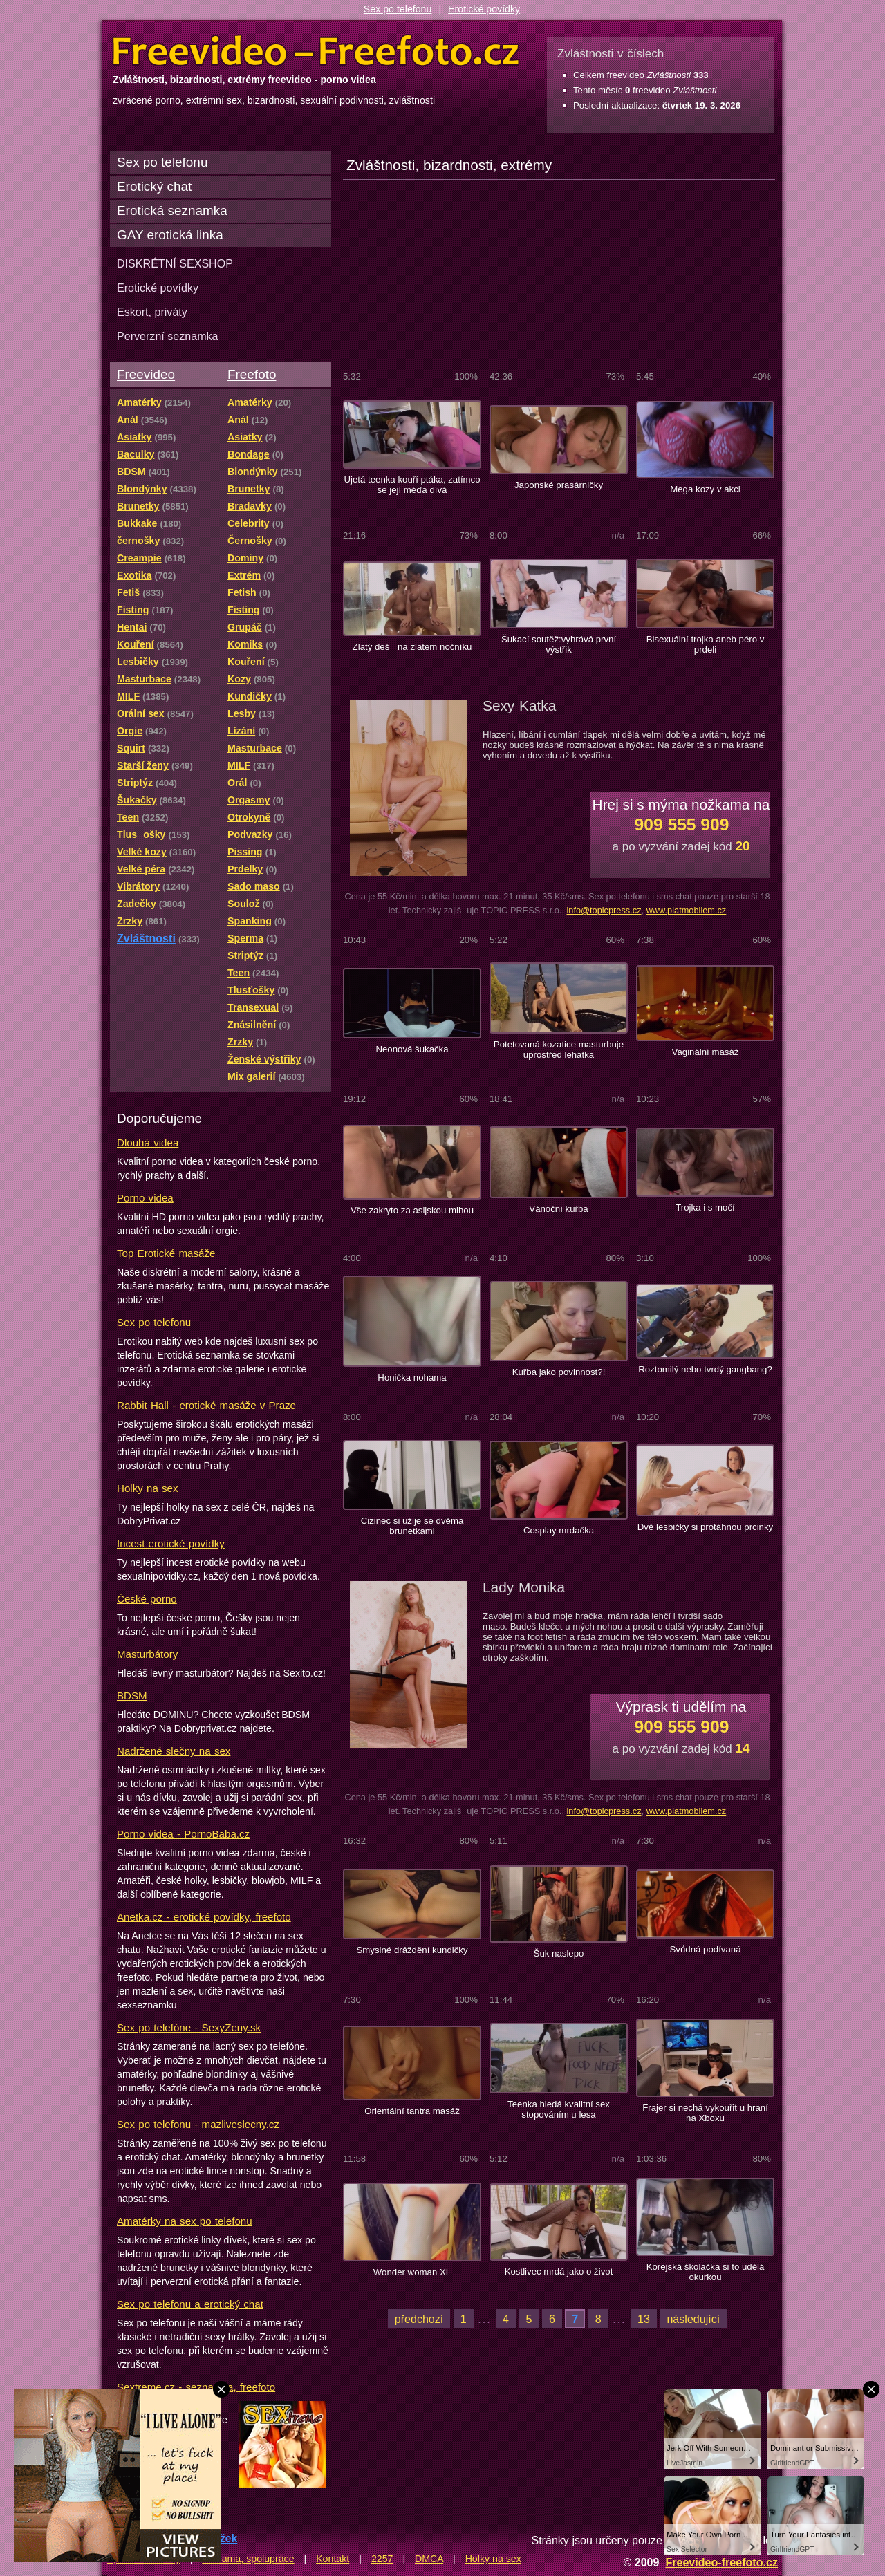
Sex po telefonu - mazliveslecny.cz (198, 2124)
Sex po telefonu (398, 9)
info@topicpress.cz (603, 910)
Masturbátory (147, 1654)
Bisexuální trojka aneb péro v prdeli (705, 644)
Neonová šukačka (411, 1049)
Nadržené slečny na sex (173, 1751)
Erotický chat (154, 186)
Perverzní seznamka (167, 336)
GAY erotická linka (170, 234)
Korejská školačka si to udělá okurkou (705, 2271)
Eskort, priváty (152, 312)
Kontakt (332, 2558)
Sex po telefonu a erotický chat (190, 2304)
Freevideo (146, 374)
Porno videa (145, 1198)
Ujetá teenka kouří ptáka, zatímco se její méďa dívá (412, 484)
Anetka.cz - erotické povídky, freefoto (204, 1917)
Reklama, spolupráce (248, 2558)
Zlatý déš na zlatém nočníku (412, 647)
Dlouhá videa (147, 1142)
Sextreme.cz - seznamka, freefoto (196, 2387)
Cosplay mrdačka (558, 1530)
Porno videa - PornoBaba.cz (183, 1834)
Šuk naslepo (559, 1953)
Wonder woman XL (412, 2272)
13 (643, 2319)
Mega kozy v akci (705, 489)
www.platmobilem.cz (686, 910)
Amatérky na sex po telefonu (184, 2221)
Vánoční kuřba (558, 1209)
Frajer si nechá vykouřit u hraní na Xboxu (705, 2112)
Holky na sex (147, 1488)
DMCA (429, 2558)
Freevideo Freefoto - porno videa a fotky (316, 51)
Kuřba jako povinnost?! (559, 1372)
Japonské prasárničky (558, 485)
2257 (382, 2558)
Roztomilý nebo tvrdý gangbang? (705, 1369)
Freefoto (251, 374)
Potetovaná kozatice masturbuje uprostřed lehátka (559, 1049)
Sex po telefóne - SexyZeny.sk (189, 2027)
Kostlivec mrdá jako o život (559, 2271)
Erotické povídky (484, 9)
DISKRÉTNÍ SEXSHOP (175, 263)
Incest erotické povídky (171, 1543)
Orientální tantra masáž (412, 2111)
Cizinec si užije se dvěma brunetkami (412, 1525)
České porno (147, 1599)
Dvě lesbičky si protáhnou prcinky (705, 1527)
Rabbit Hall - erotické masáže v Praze (206, 1405)
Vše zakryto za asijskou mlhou (412, 1210)
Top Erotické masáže (166, 1253)
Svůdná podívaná (704, 1949)
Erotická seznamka (172, 210)
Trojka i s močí (705, 1207)
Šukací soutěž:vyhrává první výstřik (558, 644)
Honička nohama (412, 1377)
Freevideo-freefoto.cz (721, 2562)
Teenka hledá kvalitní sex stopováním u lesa (558, 2109)
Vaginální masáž (705, 1052)
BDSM (132, 1695)
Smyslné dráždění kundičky (411, 1950)
